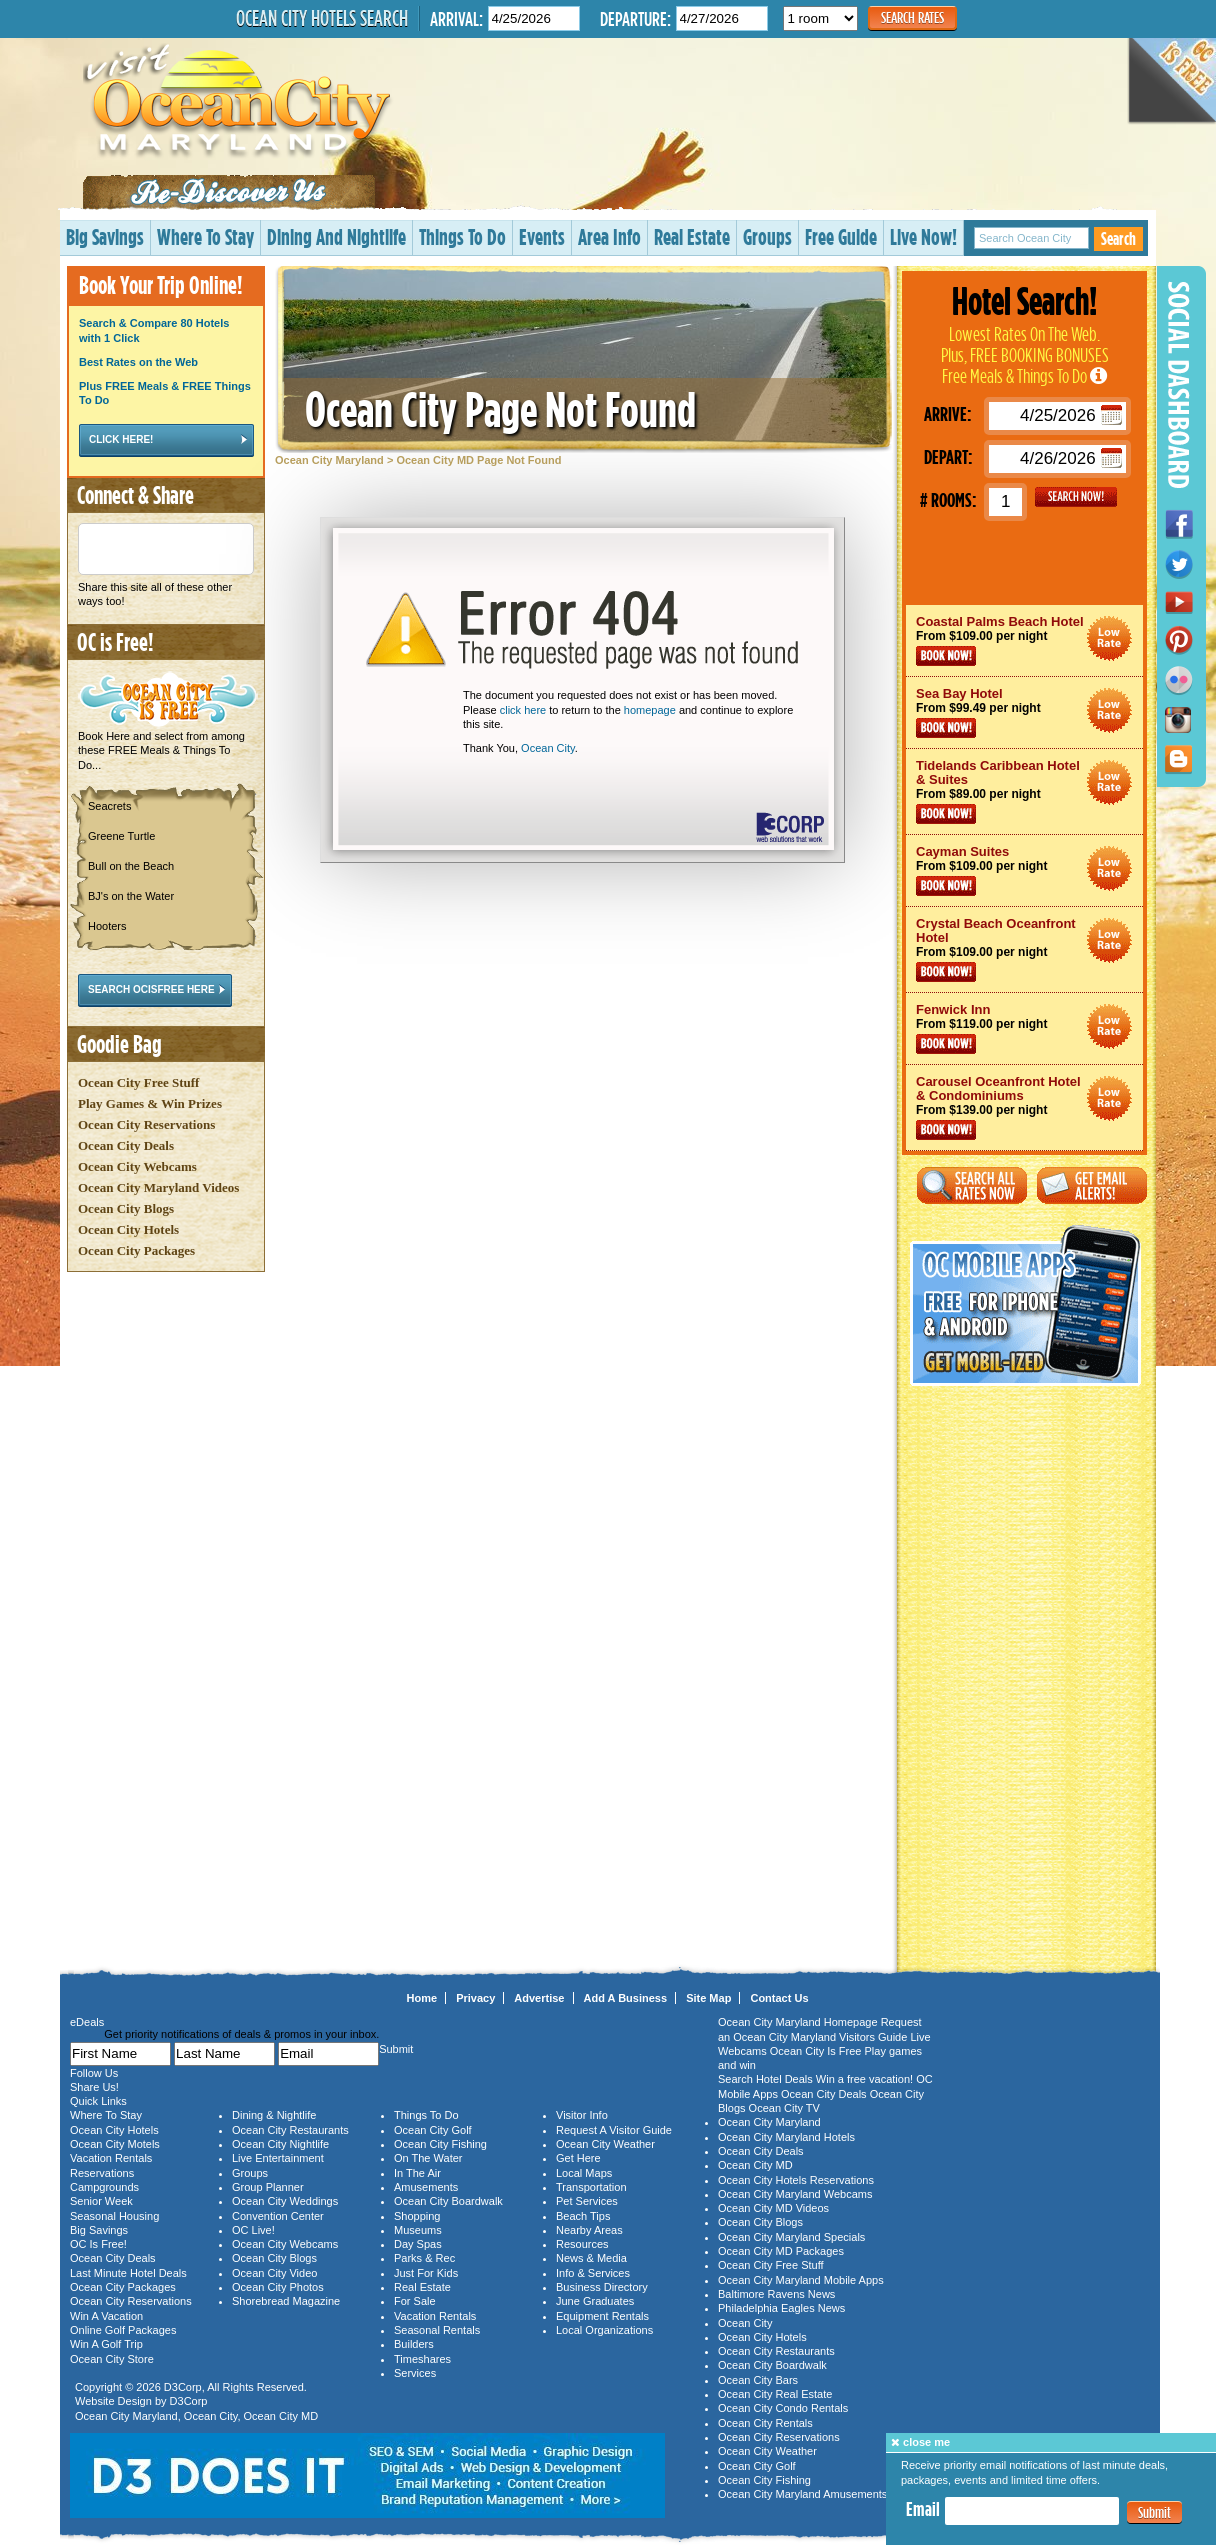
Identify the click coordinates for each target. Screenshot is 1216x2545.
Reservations (102, 2173)
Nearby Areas (589, 2230)
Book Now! (946, 656)
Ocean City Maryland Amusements (802, 2494)
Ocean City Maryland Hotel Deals (1109, 638)
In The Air (417, 2173)
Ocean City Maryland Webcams (795, 2194)
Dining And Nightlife (336, 236)
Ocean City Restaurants (290, 2130)
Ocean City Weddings (285, 2201)
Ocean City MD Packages (781, 2251)
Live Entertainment (278, 2158)
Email (923, 2509)
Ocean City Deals (126, 1145)
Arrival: (456, 18)
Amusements (426, 2187)
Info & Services (593, 2273)
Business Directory (602, 2287)
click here (523, 710)
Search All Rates (972, 1185)
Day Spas (418, 2244)
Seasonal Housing (114, 2216)
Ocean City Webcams (137, 1166)
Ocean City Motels (115, 2144)
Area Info (609, 236)
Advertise (539, 1998)
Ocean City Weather (605, 2144)
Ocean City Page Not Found (500, 408)
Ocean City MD (281, 2416)
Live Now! (923, 236)
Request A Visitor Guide (614, 2130)
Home (422, 1998)
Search (1118, 238)
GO (1076, 497)
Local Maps (584, 2173)
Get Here (578, 2158)
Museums (418, 2230)
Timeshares (422, 2359)
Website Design (113, 2401)
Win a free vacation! (864, 2079)
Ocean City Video (274, 2273)
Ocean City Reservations (146, 1124)
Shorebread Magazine (286, 2301)
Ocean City (548, 748)
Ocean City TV (784, 2108)
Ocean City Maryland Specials (791, 2237)
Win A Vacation (106, 2316)
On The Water (428, 2158)
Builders (414, 2344)
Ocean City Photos (278, 2287)
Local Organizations (604, 2330)
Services (415, 2373)
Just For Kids (426, 2273)
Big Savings (105, 236)
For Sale (415, 2301)
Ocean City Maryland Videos (158, 1187)
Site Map (708, 1998)
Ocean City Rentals (765, 2423)
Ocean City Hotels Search (322, 18)
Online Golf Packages (123, 2330)
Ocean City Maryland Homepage (798, 2022)
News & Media (591, 2258)
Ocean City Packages (136, 1250)
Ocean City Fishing (440, 2144)
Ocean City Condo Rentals (783, 2408)
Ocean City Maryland (329, 460)
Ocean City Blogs (126, 1208)
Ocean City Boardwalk (448, 2201)
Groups (767, 236)
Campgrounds (104, 2187)
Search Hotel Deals (765, 2079)
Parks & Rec (424, 2258)
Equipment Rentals (602, 2316)
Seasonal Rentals (437, 2330)
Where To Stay (205, 236)
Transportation (591, 2187)
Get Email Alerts (1092, 1185)
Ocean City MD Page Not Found (478, 460)
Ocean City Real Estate (775, 2394)
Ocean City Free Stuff (138, 1082)
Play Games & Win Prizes (150, 1103)
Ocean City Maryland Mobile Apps (801, 2280)
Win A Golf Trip (106, 2344)
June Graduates (595, 2301)
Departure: (635, 18)
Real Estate (692, 236)
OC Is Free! (98, 2244)
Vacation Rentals (111, 2158)
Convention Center (278, 2216)
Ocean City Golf (433, 2130)
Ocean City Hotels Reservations (796, 2180)
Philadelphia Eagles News (781, 2308)
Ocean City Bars (758, 2380)
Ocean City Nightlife (280, 2144)
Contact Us (779, 1998)
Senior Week (101, 2201)
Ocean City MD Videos (773, 2208)
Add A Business (626, 1998)
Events (542, 236)
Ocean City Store (112, 2359)
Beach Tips (583, 2216)
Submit (1154, 2512)
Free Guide (841, 236)
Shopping (417, 2216)
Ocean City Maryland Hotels (786, 2137)
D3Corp (183, 2387)
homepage (650, 710)
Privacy (475, 1998)
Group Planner (268, 2187)
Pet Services (587, 2201)
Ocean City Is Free (816, 2051)
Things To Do (462, 236)
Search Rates (912, 17)
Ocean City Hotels (128, 1229)
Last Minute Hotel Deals (128, 2273)
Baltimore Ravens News (776, 2294)
